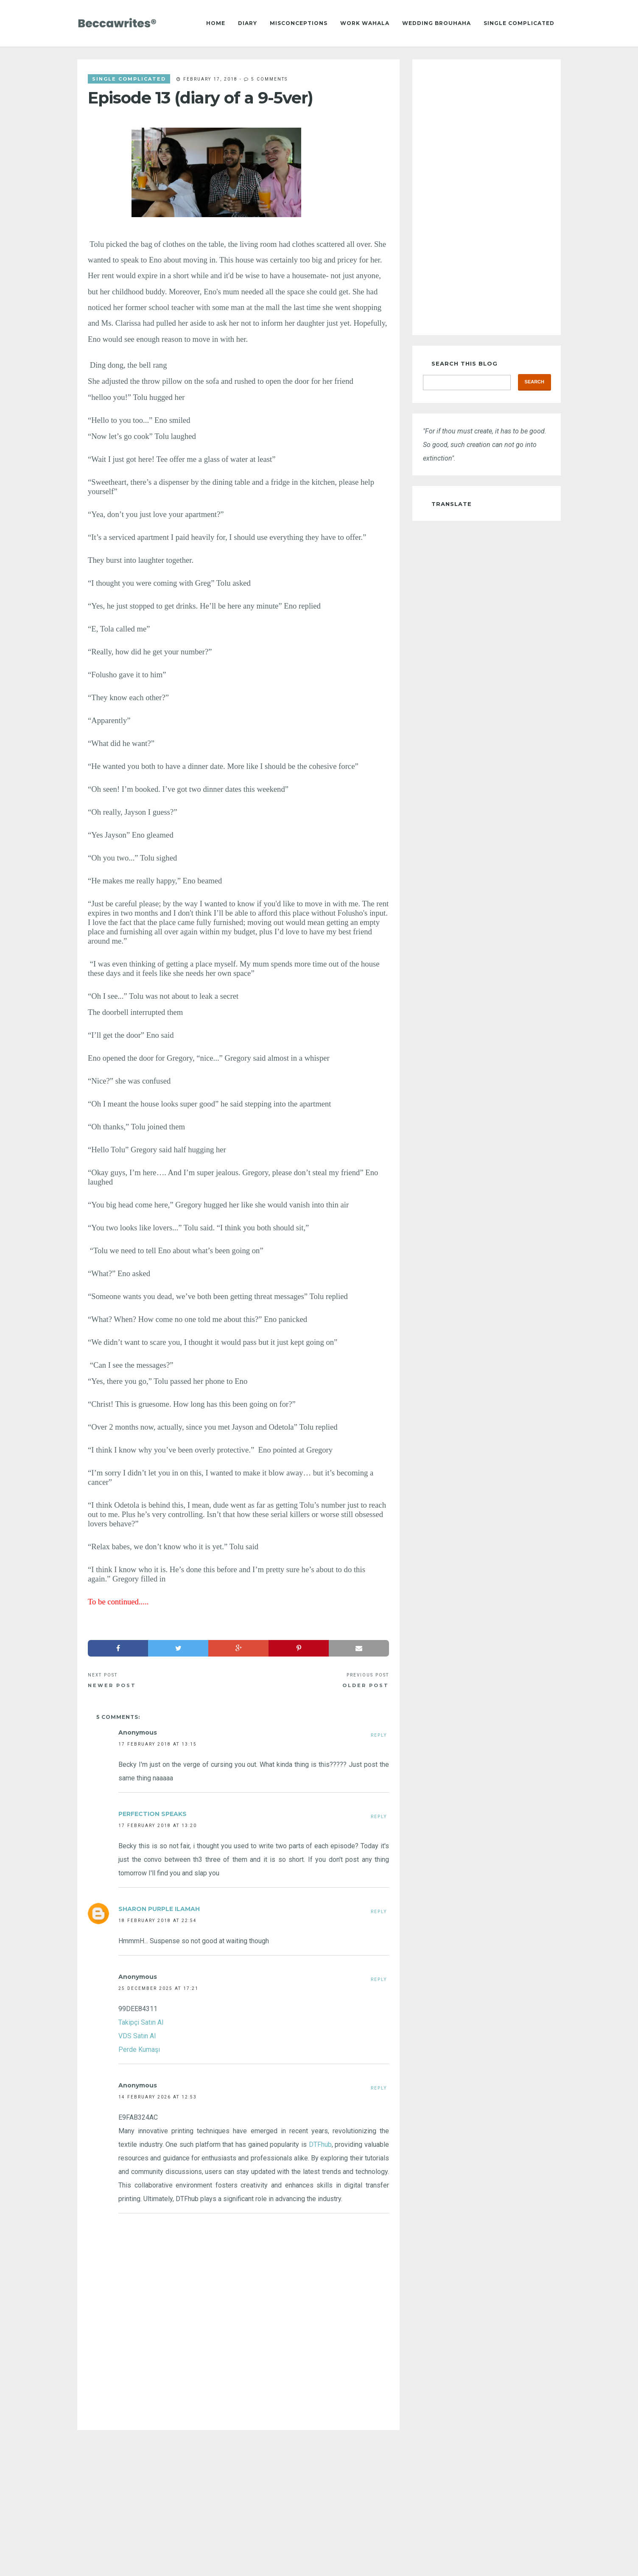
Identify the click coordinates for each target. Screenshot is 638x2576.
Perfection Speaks (152, 1814)
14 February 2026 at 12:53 (157, 2097)
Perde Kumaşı (139, 2049)
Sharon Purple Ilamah (159, 1909)
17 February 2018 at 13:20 (157, 1825)
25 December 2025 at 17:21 (158, 1988)
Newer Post (112, 1685)
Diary (247, 23)
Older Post (365, 1685)
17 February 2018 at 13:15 (157, 1744)
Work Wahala (364, 23)
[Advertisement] (238, 2503)
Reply (379, 1735)
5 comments (269, 79)
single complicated (129, 79)
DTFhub (320, 2144)
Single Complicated (519, 23)
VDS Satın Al (137, 2035)
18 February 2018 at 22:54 (157, 1920)
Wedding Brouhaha (436, 23)
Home (215, 23)
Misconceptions (298, 23)
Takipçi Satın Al (140, 2022)
